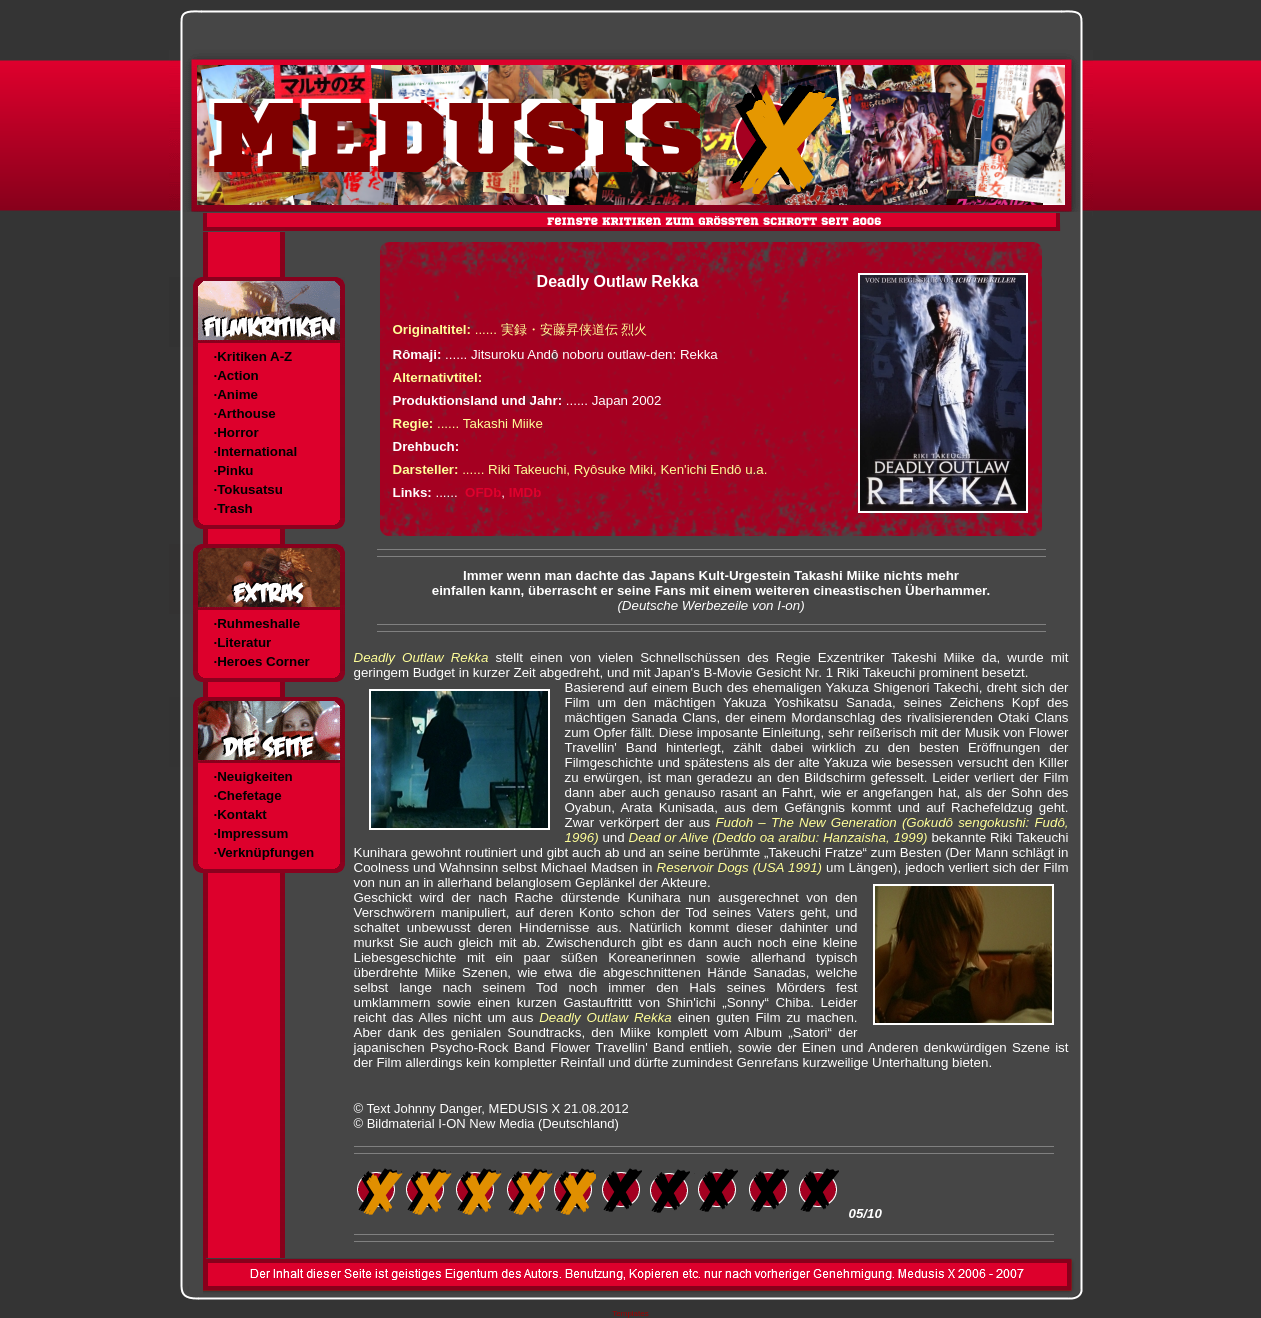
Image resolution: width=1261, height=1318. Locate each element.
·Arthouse (245, 413)
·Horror (236, 432)
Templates (630, 1313)
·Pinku (234, 470)
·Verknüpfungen (264, 852)
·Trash (233, 508)
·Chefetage (248, 795)
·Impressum (251, 833)
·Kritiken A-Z (253, 356)
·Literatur (243, 642)
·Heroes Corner (262, 661)
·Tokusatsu (248, 489)
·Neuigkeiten (253, 776)
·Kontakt (240, 814)
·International (256, 451)
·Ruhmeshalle (257, 623)
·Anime (236, 394)
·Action (236, 375)
